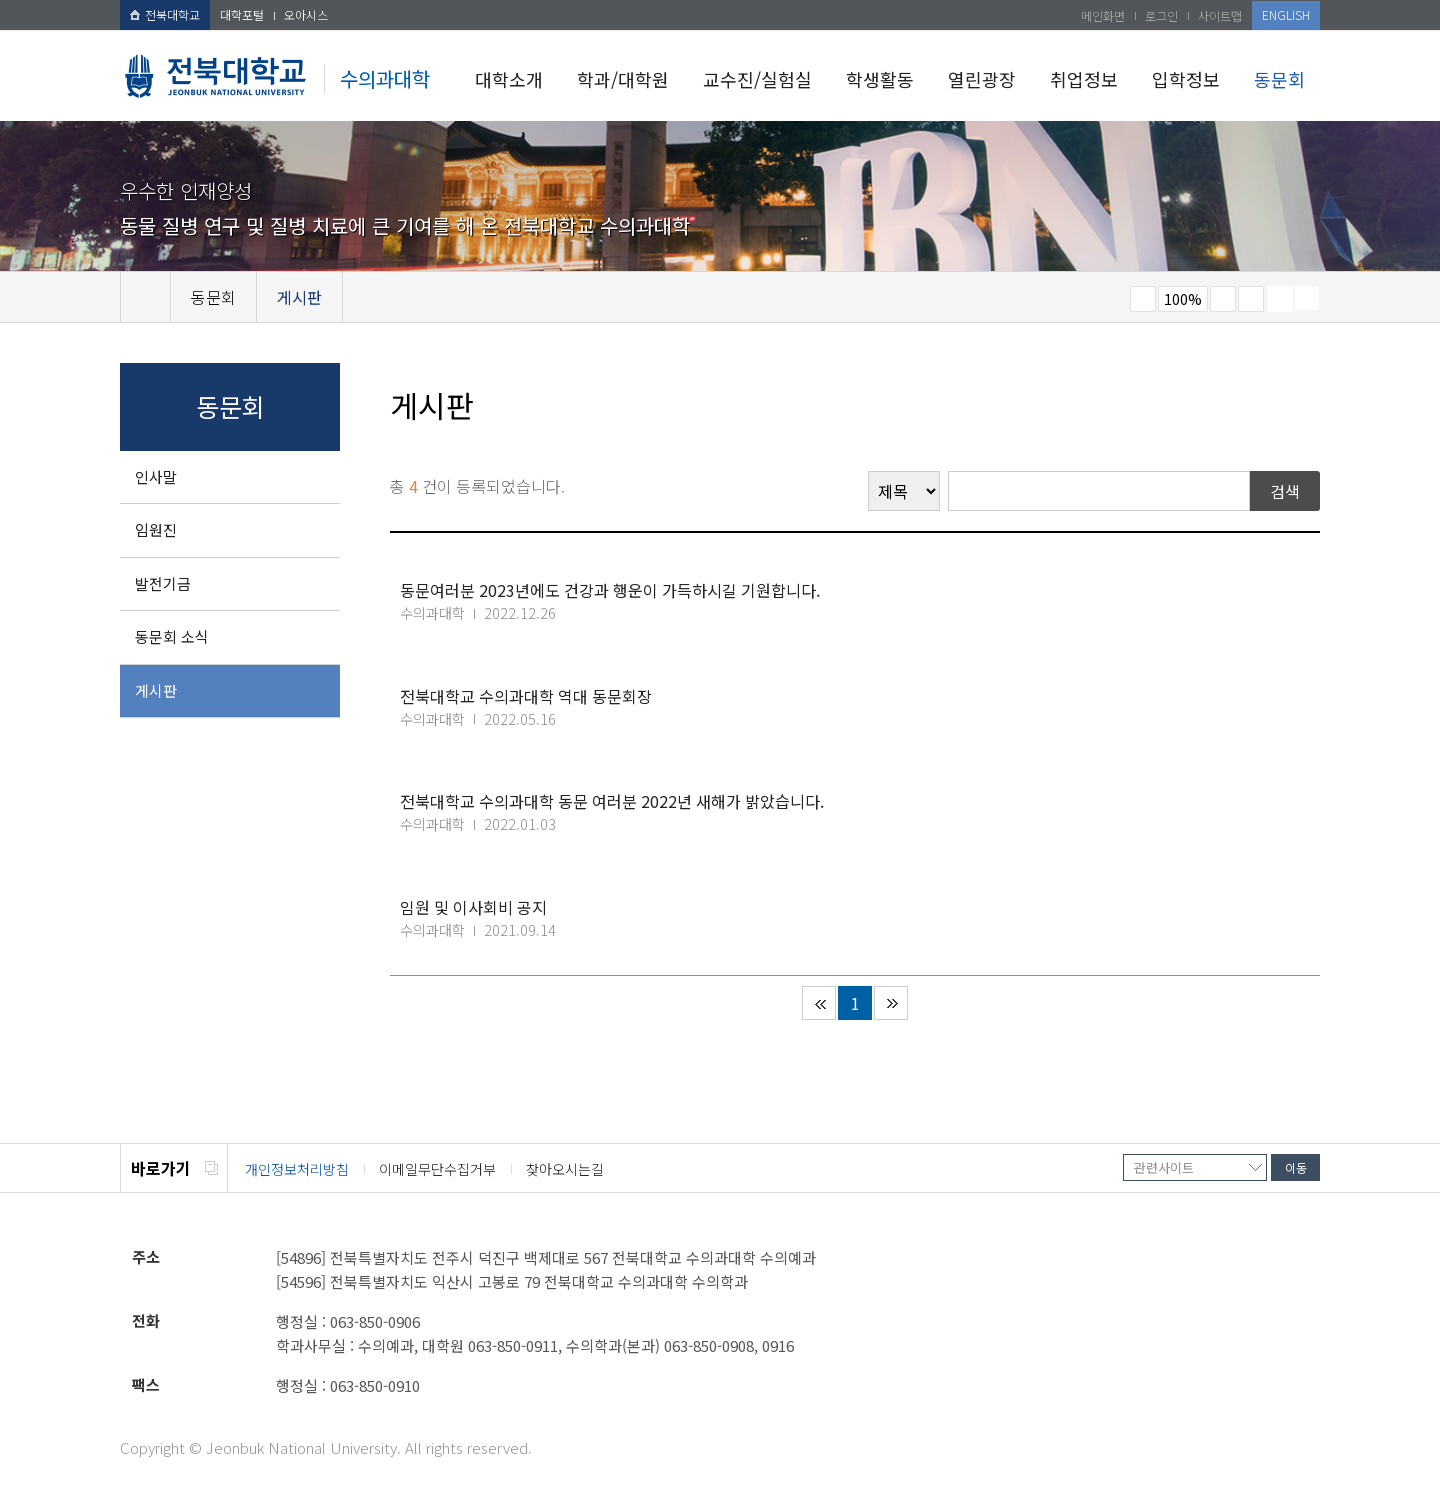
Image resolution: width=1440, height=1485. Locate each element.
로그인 (1161, 15)
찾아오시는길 (565, 1169)
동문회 (1279, 79)
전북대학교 (165, 14)
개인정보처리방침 (297, 1169)
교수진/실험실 (757, 79)
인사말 (156, 476)
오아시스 (306, 14)
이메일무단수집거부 (437, 1169)
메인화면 (1103, 15)
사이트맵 (1220, 15)
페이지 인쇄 (1280, 299)
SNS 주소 (1307, 298)
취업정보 (1084, 79)
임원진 (156, 529)
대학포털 (242, 14)
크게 (1223, 299)
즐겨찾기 (1251, 299)
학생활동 (880, 79)
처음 (819, 1003)
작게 (1143, 299)
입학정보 (1186, 79)
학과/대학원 (623, 79)
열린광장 (982, 79)
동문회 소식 (172, 636)
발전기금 (163, 583)
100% (1183, 299)
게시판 (156, 690)
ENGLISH (1286, 14)
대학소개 (509, 79)
